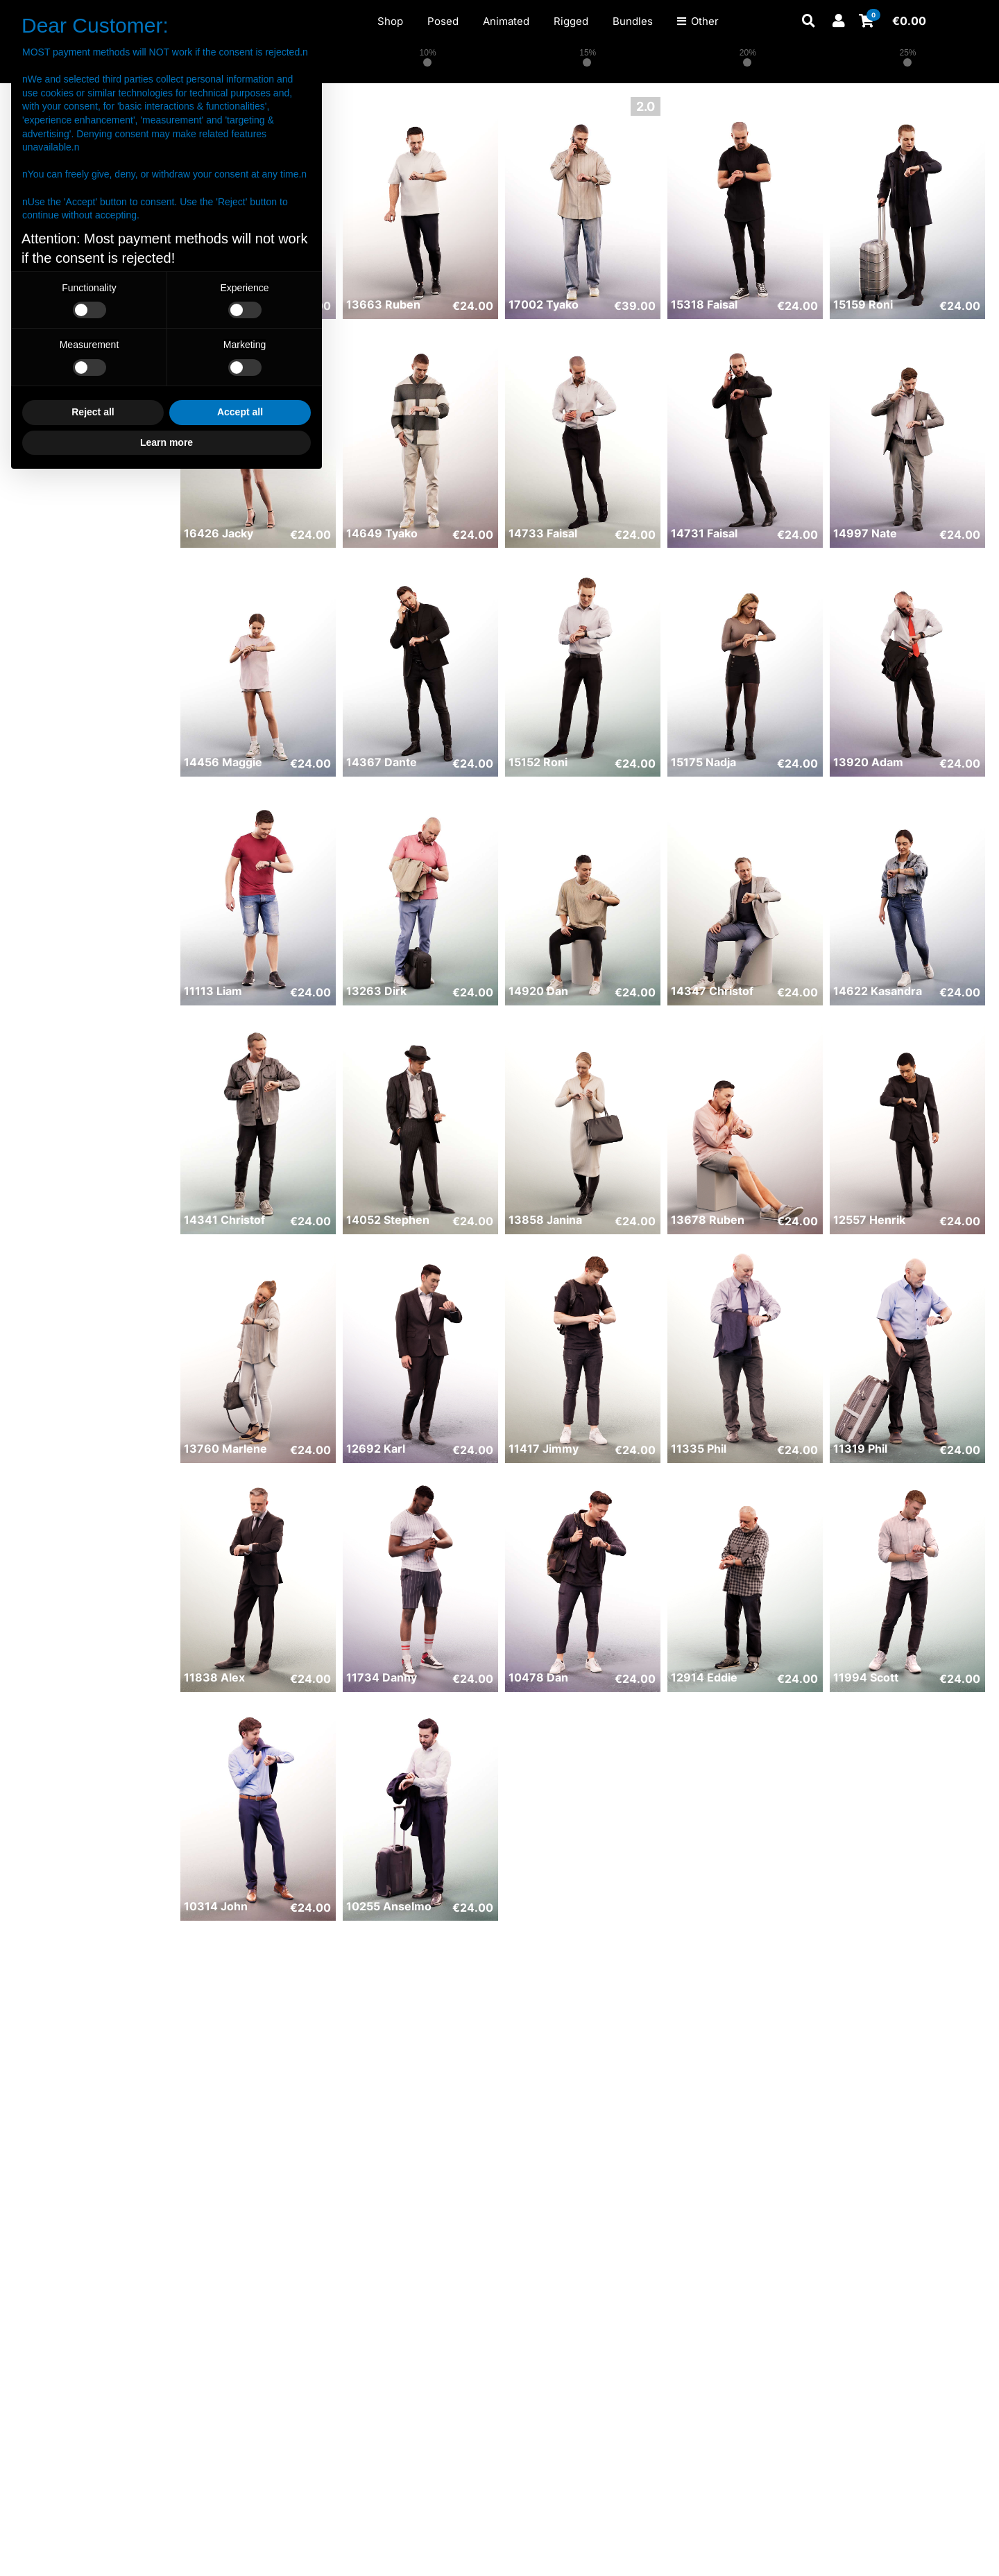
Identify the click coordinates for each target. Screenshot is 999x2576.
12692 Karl (375, 1448)
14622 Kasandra (877, 991)
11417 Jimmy (544, 1448)
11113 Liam (213, 991)
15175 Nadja (703, 762)
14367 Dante (381, 762)
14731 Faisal (704, 533)
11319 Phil (860, 1448)
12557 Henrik (869, 1220)
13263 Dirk (376, 991)
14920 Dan (538, 991)
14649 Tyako (382, 533)
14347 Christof (712, 991)
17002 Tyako (544, 304)
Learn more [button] (166, 442)
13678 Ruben (707, 1220)
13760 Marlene (225, 1448)
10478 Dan (538, 1677)
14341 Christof (224, 1220)
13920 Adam (868, 762)
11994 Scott (865, 1677)
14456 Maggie (223, 762)
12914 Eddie (704, 1677)
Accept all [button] (240, 411)
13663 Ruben (383, 304)
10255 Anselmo (389, 1906)
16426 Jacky (218, 533)
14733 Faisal (543, 533)
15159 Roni (863, 304)
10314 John (216, 1906)
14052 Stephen (387, 1220)
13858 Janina (545, 1220)
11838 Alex (214, 1677)
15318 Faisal (704, 304)
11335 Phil (698, 1448)
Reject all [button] (92, 411)
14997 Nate (865, 533)
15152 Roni (538, 762)
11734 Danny (381, 1677)
